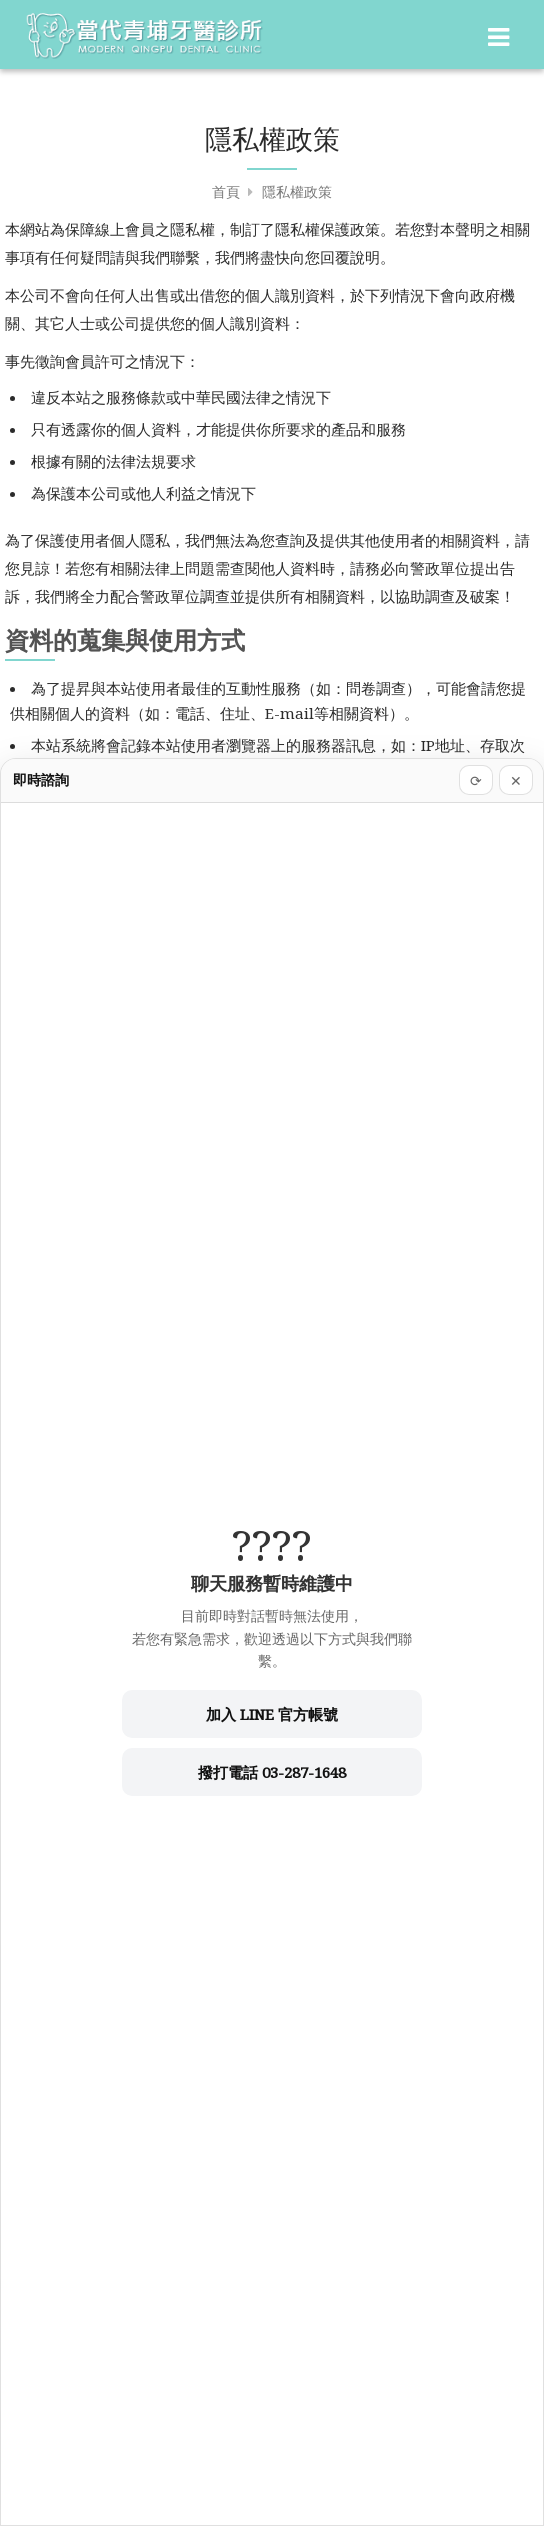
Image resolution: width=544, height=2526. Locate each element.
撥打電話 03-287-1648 (272, 1772)
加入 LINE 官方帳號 (272, 1714)
